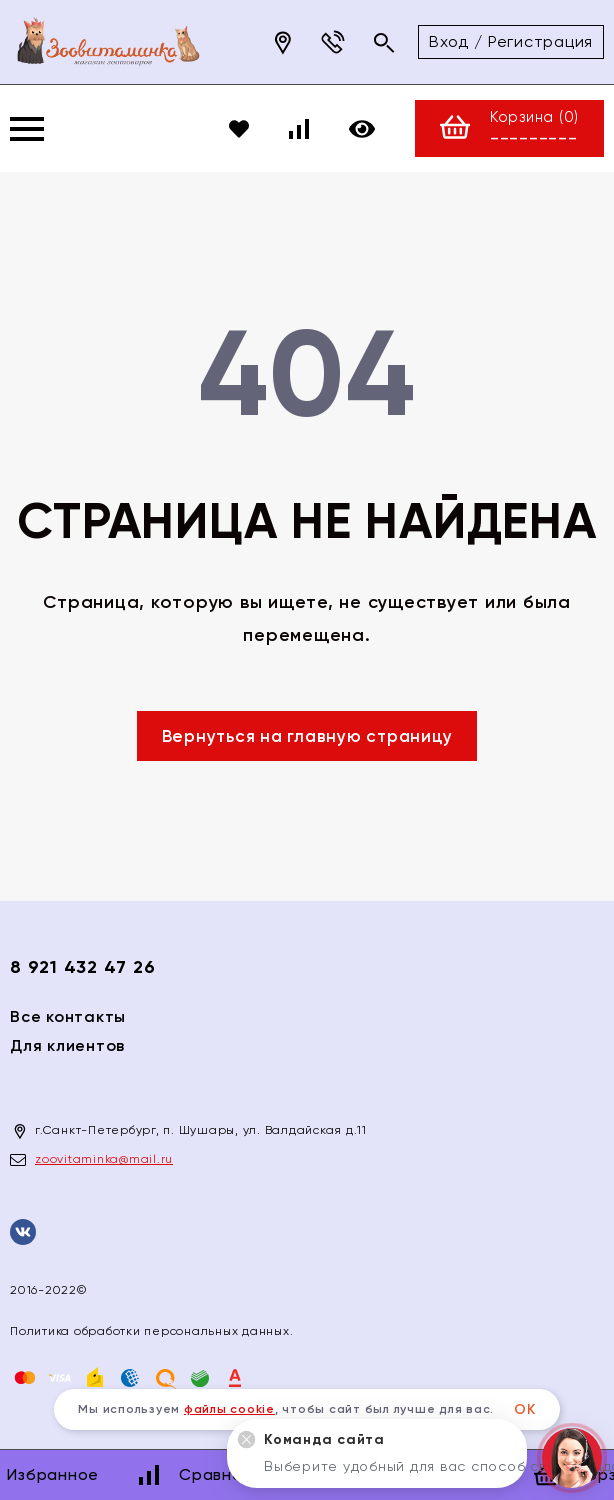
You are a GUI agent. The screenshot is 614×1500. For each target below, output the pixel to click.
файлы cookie (229, 1409)
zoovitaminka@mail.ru (104, 1159)
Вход (449, 41)
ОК (525, 1409)
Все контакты (68, 1016)
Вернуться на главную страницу (307, 736)
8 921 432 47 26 (82, 967)
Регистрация (540, 41)
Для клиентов (67, 1045)
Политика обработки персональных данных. (151, 1331)
